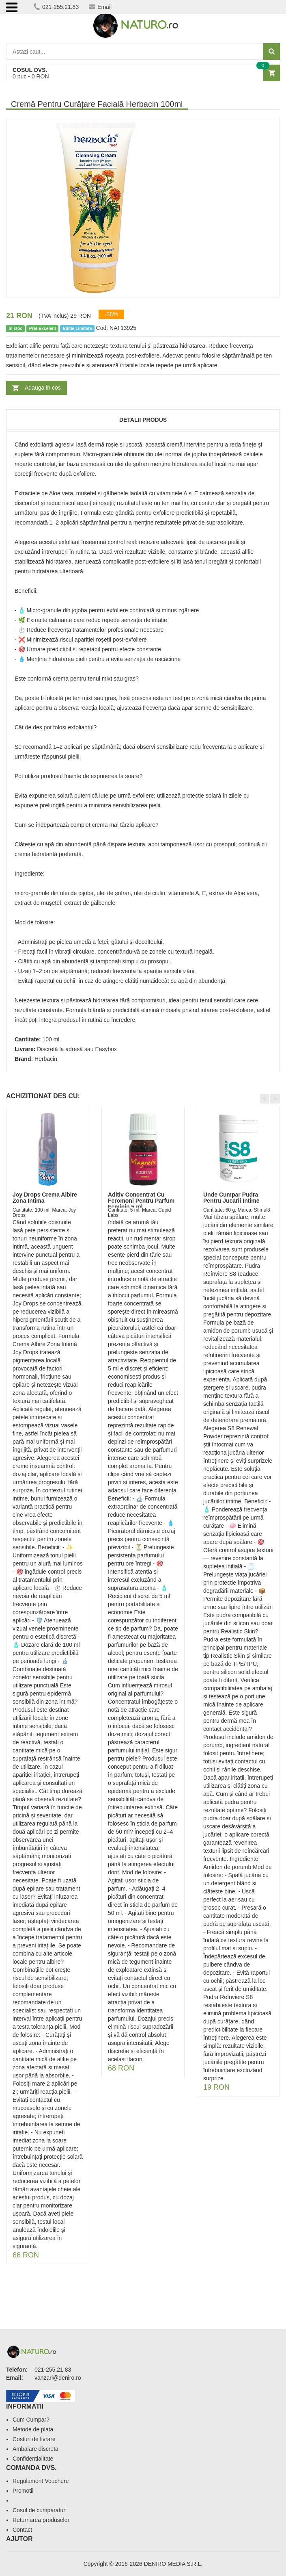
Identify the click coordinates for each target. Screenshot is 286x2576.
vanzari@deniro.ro (57, 2377)
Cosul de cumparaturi (40, 2510)
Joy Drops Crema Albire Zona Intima (45, 1197)
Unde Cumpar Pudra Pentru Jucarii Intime (231, 1197)
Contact (22, 2529)
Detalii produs (143, 419)
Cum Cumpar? (31, 2419)
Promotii (23, 2490)
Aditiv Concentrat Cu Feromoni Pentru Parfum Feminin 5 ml (141, 1200)
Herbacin (45, 1059)
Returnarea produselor (41, 2520)
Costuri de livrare (34, 2439)
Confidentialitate (33, 2458)
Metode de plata (33, 2429)
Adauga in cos (43, 387)
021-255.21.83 (56, 7)
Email (100, 7)
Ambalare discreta (35, 2449)
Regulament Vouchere (41, 2481)
